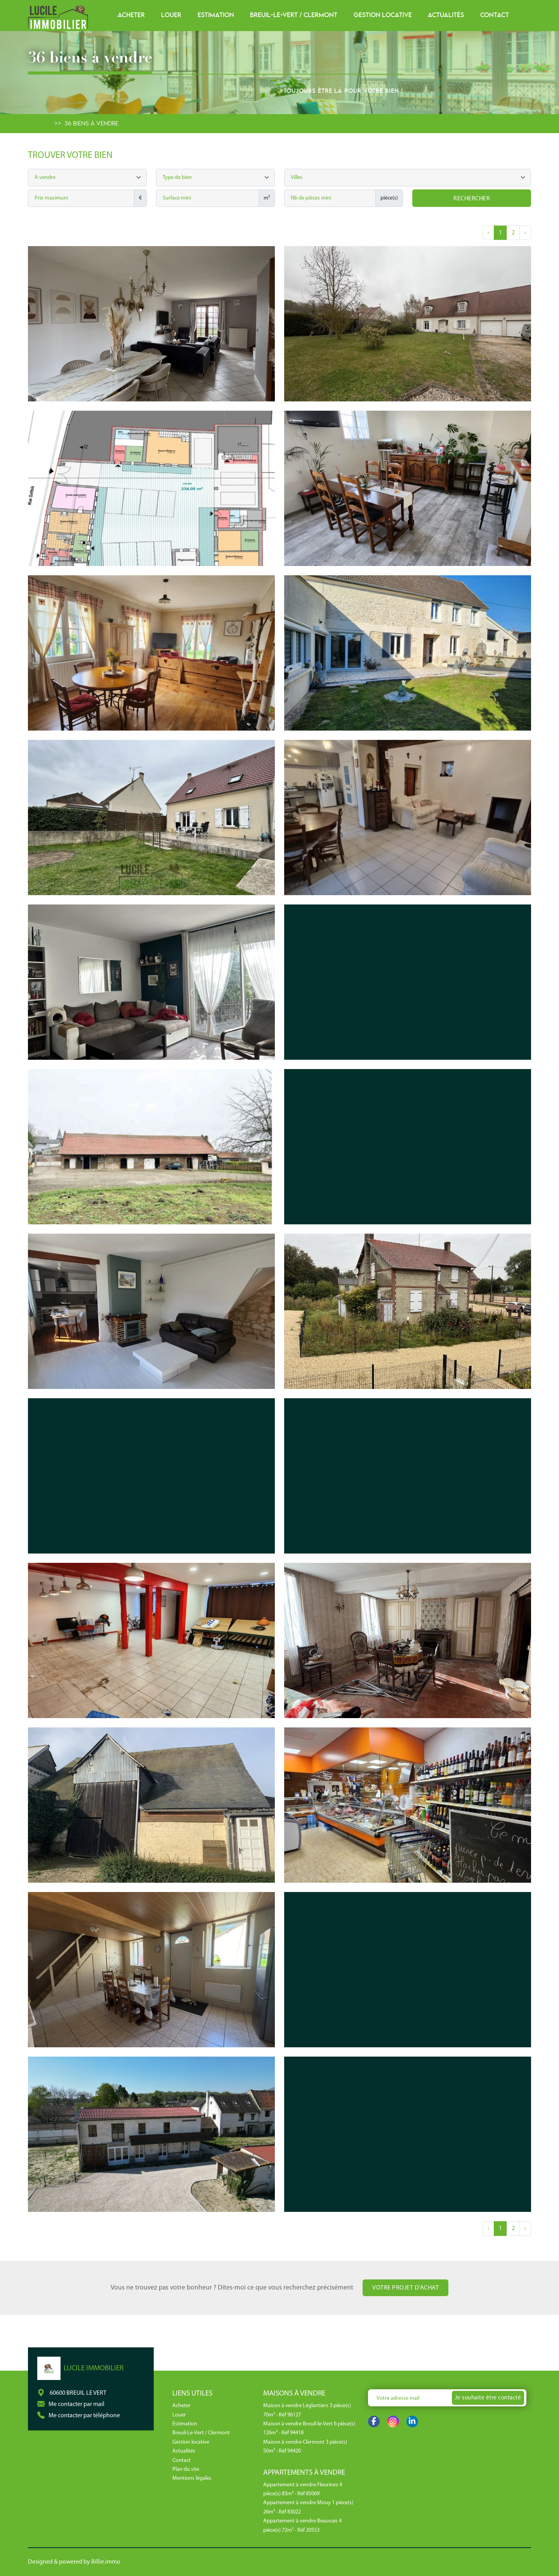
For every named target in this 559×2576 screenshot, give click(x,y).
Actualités (446, 15)
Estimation (216, 15)
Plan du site (185, 2469)
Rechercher (471, 199)
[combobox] (215, 177)
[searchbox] (216, 178)
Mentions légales (192, 2478)
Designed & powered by (74, 2562)
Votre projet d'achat (405, 2288)
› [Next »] (525, 233)
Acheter (131, 15)
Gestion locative (383, 15)
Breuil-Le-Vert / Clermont (293, 15)
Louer (171, 15)
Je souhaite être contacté (488, 2398)
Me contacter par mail (76, 2404)
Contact (494, 15)
